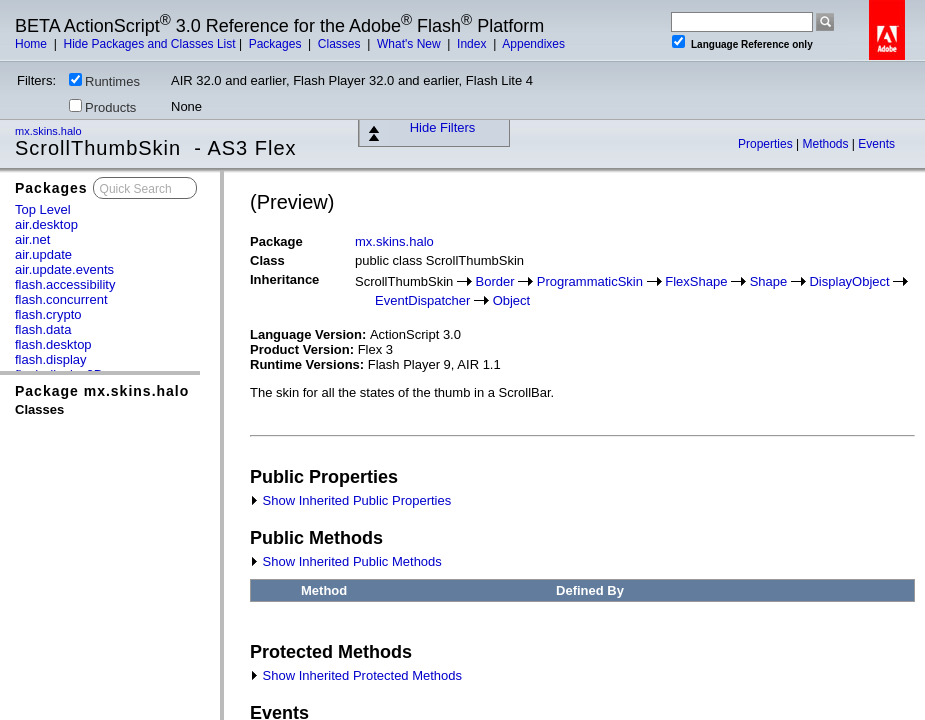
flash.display (51, 359)
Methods (827, 144)
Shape (769, 281)
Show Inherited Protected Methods (356, 675)
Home (32, 44)
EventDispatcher (422, 300)
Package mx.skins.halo (102, 391)
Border (495, 281)
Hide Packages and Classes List (149, 44)
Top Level (43, 209)
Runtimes (104, 81)
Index (473, 44)
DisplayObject (849, 281)
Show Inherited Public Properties (350, 500)
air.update (43, 254)
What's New (410, 44)
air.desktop (46, 224)
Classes (341, 44)
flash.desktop (53, 344)
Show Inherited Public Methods (346, 561)
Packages (277, 44)
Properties (767, 144)
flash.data (43, 329)
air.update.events (64, 269)
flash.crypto (48, 314)
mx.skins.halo (50, 131)
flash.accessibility (65, 284)
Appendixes (533, 44)
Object (512, 300)
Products (102, 107)
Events (876, 144)
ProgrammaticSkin (590, 281)
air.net (32, 239)
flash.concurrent (61, 299)
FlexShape (696, 281)
